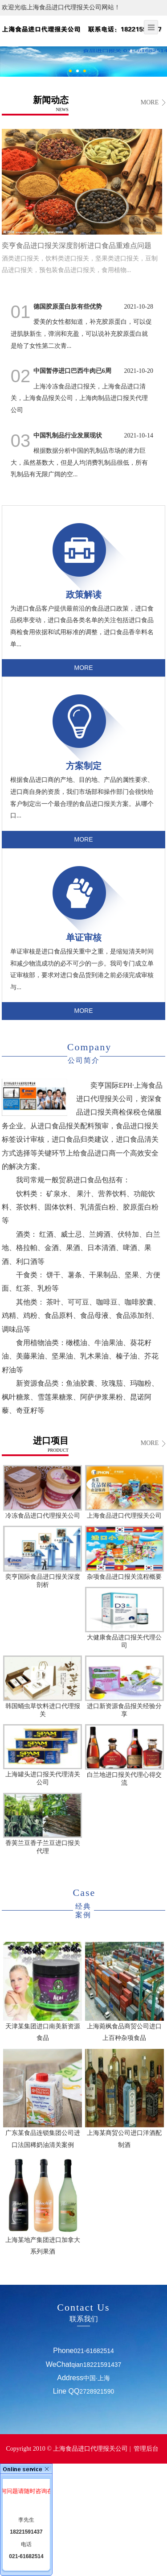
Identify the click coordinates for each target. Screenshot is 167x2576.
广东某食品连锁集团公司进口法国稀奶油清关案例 (42, 2098)
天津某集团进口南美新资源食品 (42, 1991)
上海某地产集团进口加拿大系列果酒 (42, 2205)
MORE (150, 102)
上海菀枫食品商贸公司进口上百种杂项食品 (124, 1991)
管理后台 (146, 2448)
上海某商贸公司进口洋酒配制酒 (124, 2098)
